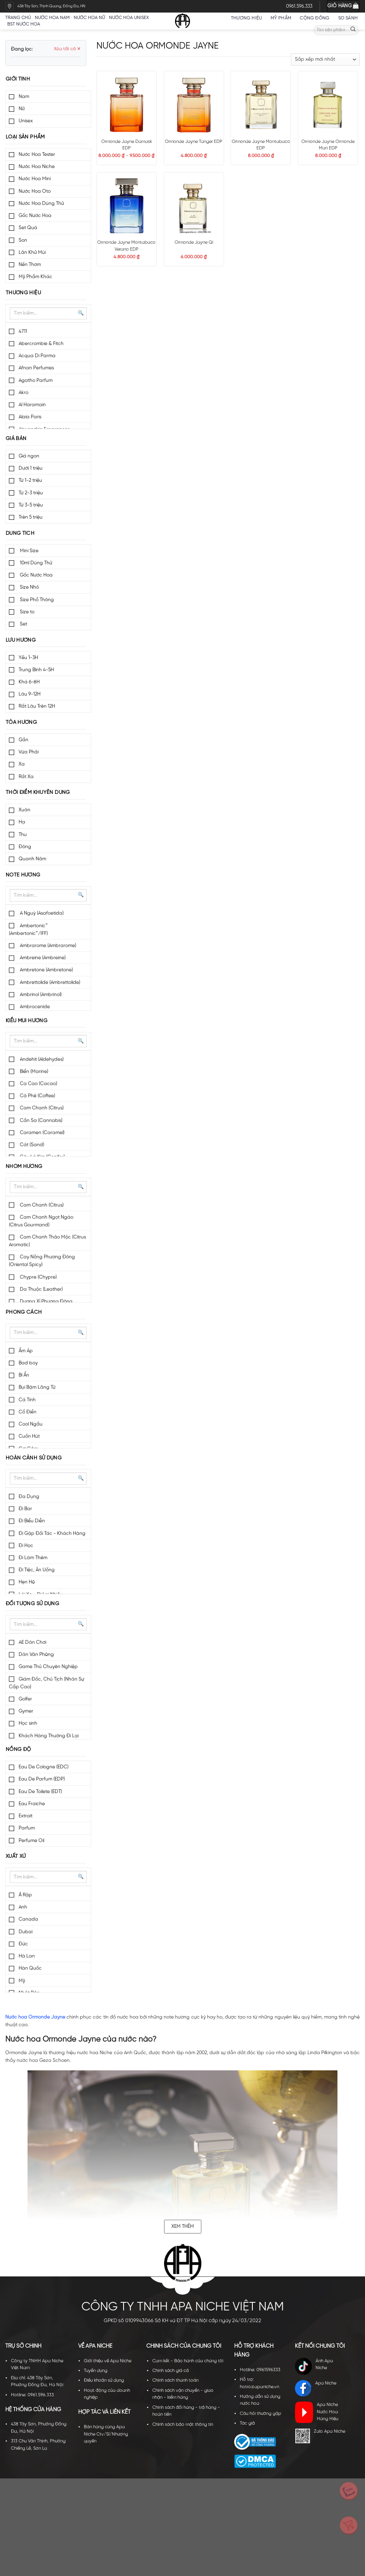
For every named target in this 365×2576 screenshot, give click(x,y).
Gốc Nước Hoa (35, 215)
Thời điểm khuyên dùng (38, 792)
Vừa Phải (28, 752)
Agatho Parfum (36, 380)
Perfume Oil (31, 1840)
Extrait (25, 1816)
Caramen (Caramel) (41, 1132)
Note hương (23, 875)
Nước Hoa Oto (35, 191)
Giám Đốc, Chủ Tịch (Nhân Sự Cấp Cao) (46, 1682)
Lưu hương (21, 640)
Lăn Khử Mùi (32, 252)
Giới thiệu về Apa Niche (107, 2361)
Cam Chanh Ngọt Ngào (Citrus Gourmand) (41, 1221)
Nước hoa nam (52, 17)
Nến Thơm (30, 264)
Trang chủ (18, 17)
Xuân (24, 810)
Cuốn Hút (29, 1436)
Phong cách (24, 1312)
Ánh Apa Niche (314, 2366)
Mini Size (28, 550)
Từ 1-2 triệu (30, 480)
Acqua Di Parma (37, 355)
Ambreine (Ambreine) (42, 957)
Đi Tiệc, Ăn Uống (37, 1569)
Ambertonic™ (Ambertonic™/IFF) (28, 929)
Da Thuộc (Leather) (41, 1289)
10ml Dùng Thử (35, 563)
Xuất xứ (16, 1856)
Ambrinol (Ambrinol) (40, 994)
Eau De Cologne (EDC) (43, 1767)
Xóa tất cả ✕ (67, 49)
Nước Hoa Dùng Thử (41, 203)
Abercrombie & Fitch (41, 343)
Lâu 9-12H (30, 694)
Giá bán (16, 438)
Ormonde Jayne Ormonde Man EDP (327, 145)
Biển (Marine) (33, 1071)
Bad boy (28, 1363)
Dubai (25, 1931)
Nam (24, 96)
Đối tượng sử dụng (33, 1603)
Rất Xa (26, 776)
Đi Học (26, 1545)
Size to (26, 612)
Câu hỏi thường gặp (260, 2413)
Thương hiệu (248, 18)
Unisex (26, 120)
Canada (28, 1919)
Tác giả (247, 2423)
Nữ (22, 108)
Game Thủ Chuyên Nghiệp (48, 1666)
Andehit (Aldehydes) (41, 1059)
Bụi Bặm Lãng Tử (37, 1387)
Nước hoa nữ (89, 17)
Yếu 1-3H (28, 657)
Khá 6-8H (29, 682)
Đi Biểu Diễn (32, 1520)
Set (23, 624)
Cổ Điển (27, 1412)
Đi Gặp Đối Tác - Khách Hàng (52, 1533)
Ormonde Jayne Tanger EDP (193, 141)
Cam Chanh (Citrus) (41, 1107)
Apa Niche (315, 2388)
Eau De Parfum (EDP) (42, 1779)
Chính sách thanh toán (175, 2380)
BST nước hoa (26, 24)
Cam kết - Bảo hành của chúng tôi (187, 2361)
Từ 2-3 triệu (31, 493)
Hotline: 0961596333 (260, 2370)
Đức (23, 1943)
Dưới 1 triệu (31, 468)
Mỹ (22, 1980)
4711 (23, 331)
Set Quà (28, 227)
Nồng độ (18, 1749)
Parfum (27, 1828)
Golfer (25, 1699)
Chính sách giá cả (170, 2370)
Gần (23, 739)
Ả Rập (25, 1894)
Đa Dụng (29, 1496)
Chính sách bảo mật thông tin (182, 2424)
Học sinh (28, 1723)
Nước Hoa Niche (37, 166)
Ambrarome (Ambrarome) (47, 945)
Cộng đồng (317, 18)
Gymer (26, 1711)
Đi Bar (25, 1508)
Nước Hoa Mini (35, 178)
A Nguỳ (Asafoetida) (41, 913)
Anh (23, 1907)
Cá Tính (27, 1399)
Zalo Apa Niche (320, 2435)
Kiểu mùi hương (26, 1020)
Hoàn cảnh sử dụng (34, 1458)
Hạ (22, 822)
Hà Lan (27, 1956)
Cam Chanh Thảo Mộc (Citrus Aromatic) (47, 1240)
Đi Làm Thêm (33, 1557)
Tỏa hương (21, 722)
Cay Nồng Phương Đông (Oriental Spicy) (42, 1260)
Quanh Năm (32, 859)
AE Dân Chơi (32, 1642)
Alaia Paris (30, 416)
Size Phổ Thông (36, 599)
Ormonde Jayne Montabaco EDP (261, 145)
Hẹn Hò (27, 1582)
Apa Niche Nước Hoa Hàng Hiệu (316, 2412)
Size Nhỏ (29, 587)
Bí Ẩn (24, 1375)
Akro (23, 392)
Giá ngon (29, 456)
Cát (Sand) (31, 1144)
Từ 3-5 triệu (31, 505)
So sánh (348, 18)
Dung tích (20, 533)
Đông (25, 846)
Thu (23, 834)
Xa (22, 764)
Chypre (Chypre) (38, 1277)
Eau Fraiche (32, 1803)
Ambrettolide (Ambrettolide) (49, 982)
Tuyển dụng (95, 2370)
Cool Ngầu (31, 1424)
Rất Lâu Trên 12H (37, 706)
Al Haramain (32, 404)
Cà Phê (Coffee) (37, 1095)
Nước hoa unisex (129, 17)
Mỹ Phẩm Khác (35, 276)
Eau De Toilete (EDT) (40, 1791)
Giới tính (18, 79)
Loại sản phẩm (25, 137)
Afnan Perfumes (36, 367)
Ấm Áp (26, 1350)
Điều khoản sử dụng (104, 2380)
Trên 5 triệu (31, 517)
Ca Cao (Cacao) (38, 1083)
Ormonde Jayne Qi (194, 242)
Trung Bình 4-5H (36, 669)
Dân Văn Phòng (36, 1654)
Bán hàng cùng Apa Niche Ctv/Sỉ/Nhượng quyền (106, 2434)
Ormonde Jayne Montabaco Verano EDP (126, 246)
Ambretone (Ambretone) (46, 969)
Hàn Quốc (30, 1968)
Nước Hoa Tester (37, 154)
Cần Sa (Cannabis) (40, 1120)
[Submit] (353, 30)
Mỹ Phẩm (283, 18)
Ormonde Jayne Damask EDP (126, 145)
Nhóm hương (24, 1166)
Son (23, 240)
